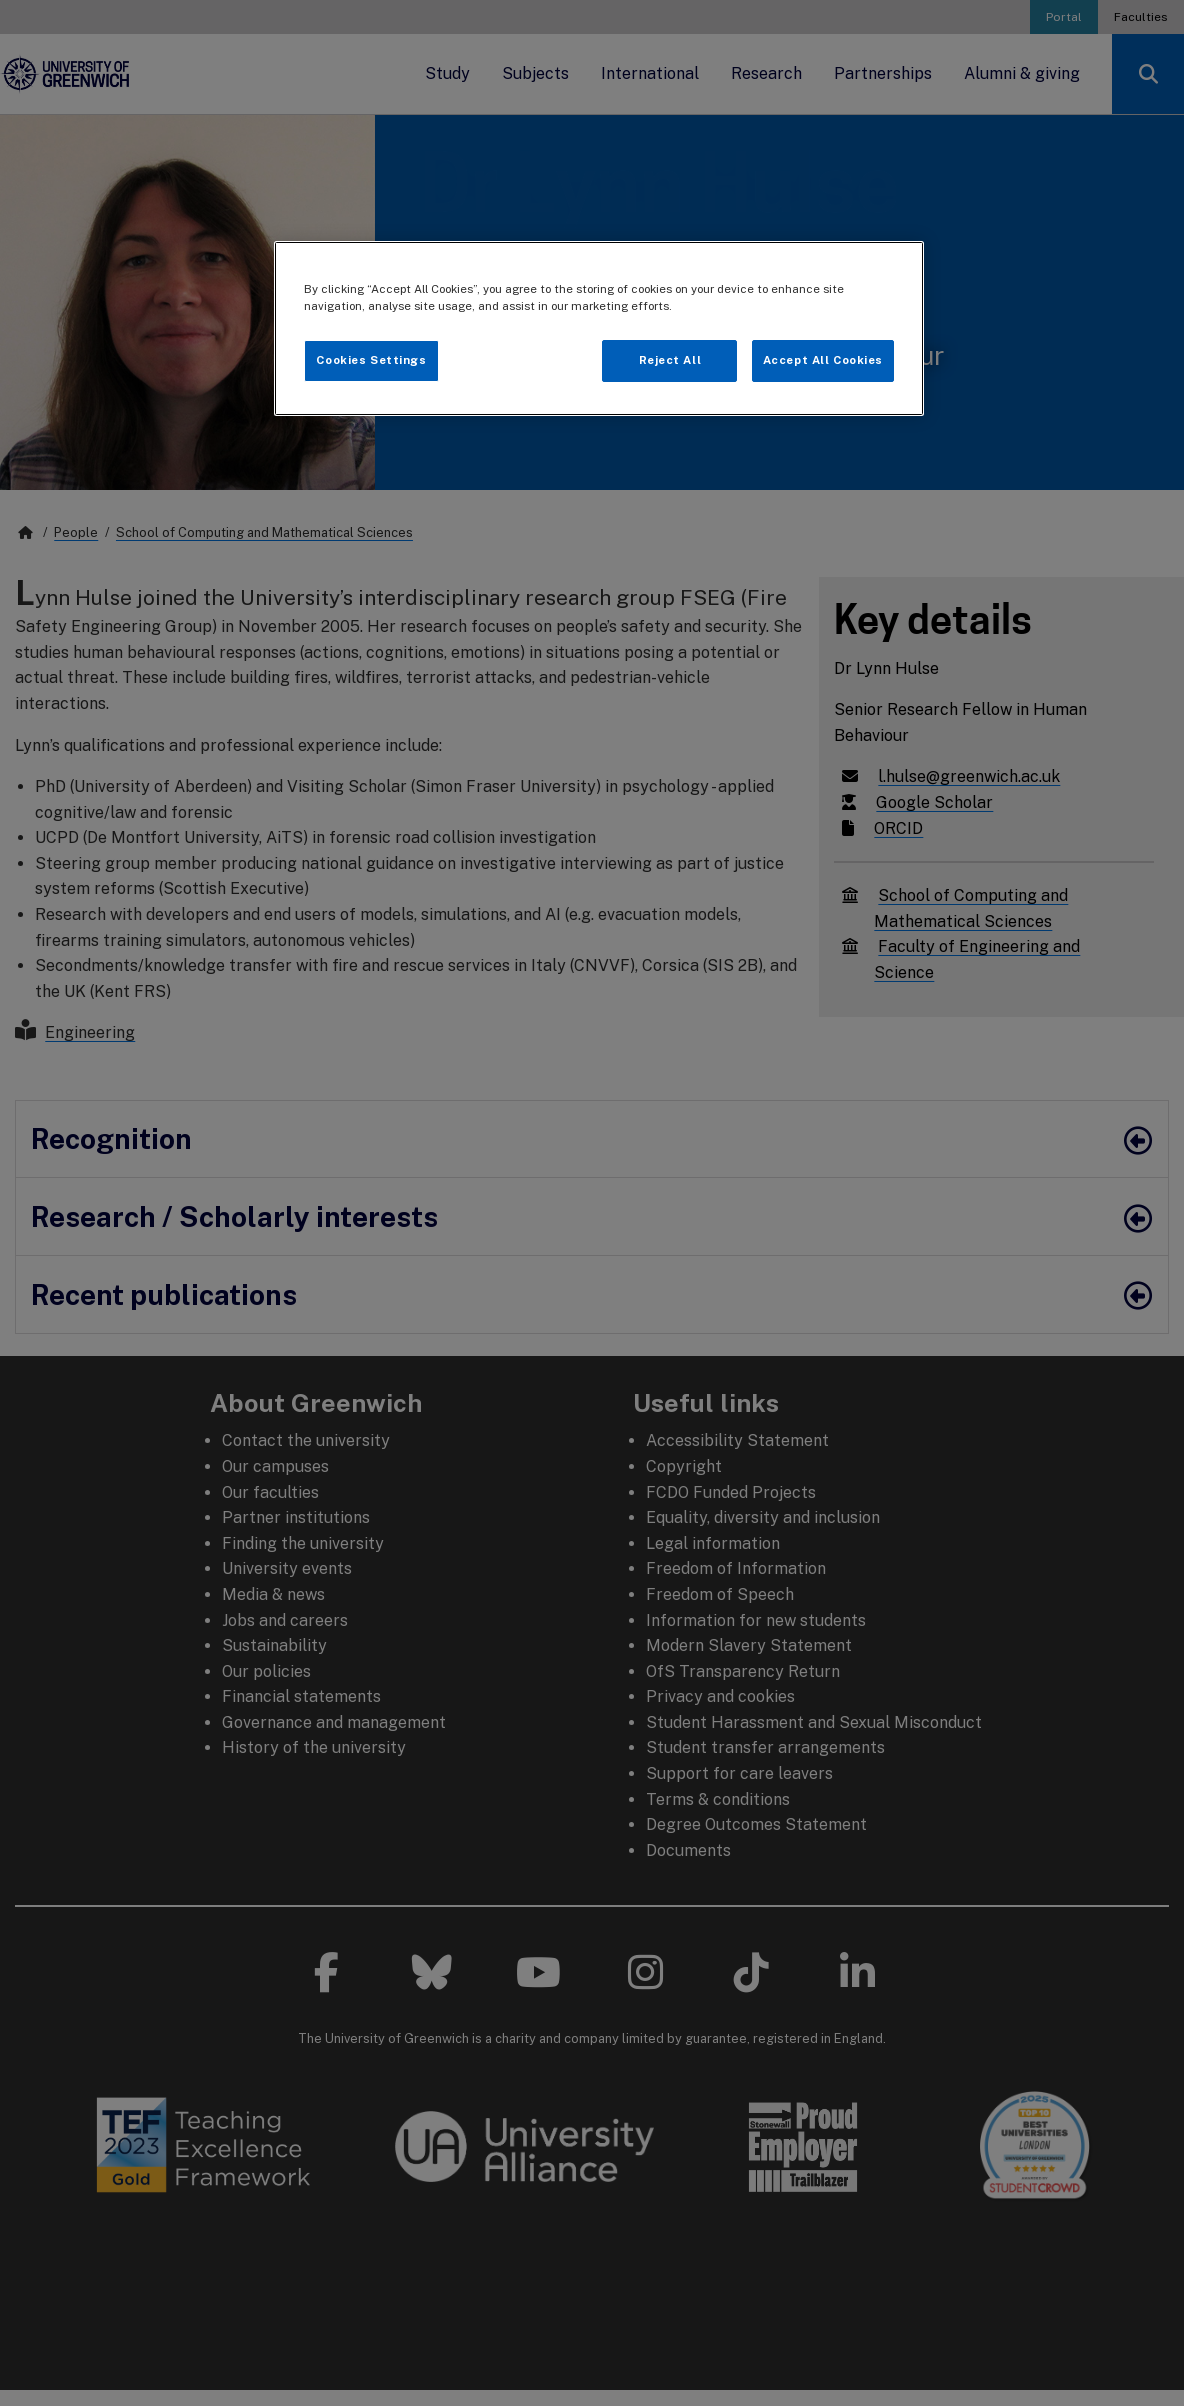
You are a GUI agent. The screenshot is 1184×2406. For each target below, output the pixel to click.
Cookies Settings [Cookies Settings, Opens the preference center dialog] (371, 360)
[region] (599, 328)
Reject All (670, 360)
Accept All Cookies (823, 360)
